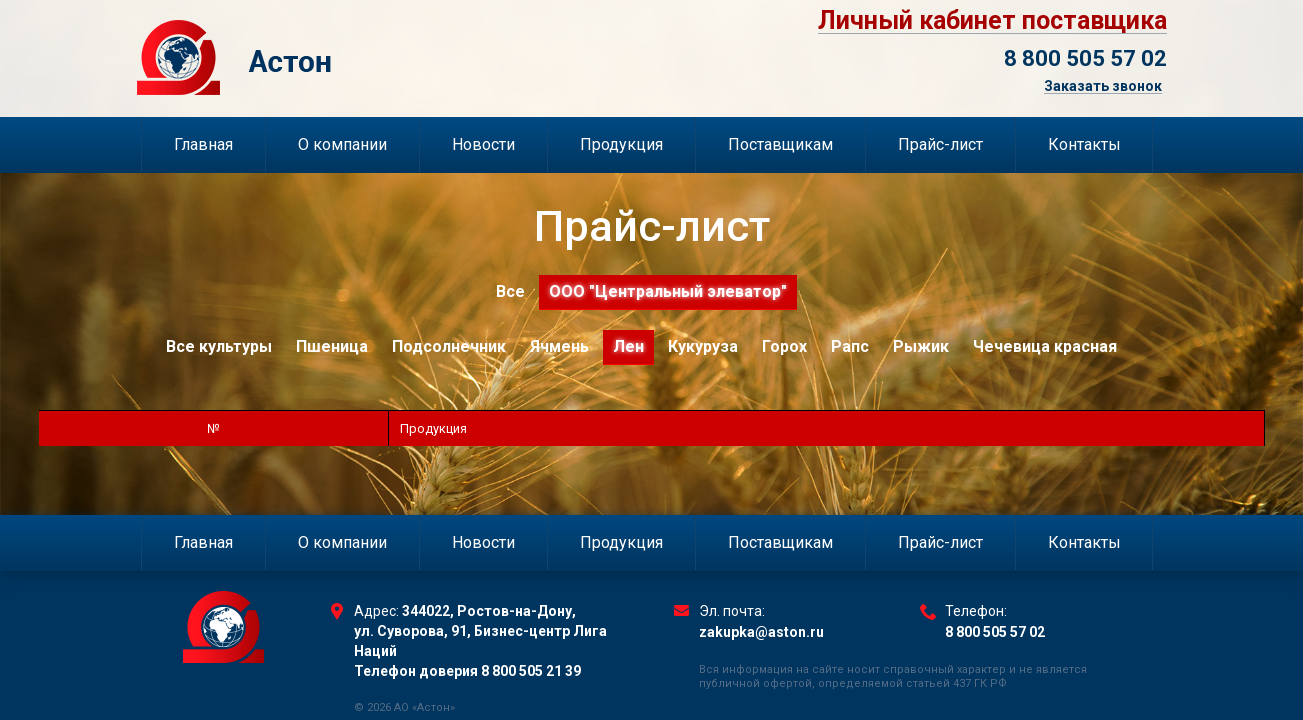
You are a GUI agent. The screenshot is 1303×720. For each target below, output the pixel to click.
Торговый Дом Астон (338, 57)
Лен (628, 346)
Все (510, 291)
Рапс (850, 346)
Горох (784, 346)
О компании (342, 144)
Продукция (621, 144)
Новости (483, 144)
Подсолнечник (449, 346)
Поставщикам (780, 144)
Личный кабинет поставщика (992, 21)
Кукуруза (703, 346)
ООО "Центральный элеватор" (668, 291)
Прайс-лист (940, 144)
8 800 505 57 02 (1085, 58)
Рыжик (921, 346)
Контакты (1084, 144)
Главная (203, 144)
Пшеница (332, 346)
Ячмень (559, 346)
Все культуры (219, 346)
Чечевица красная (1045, 346)
